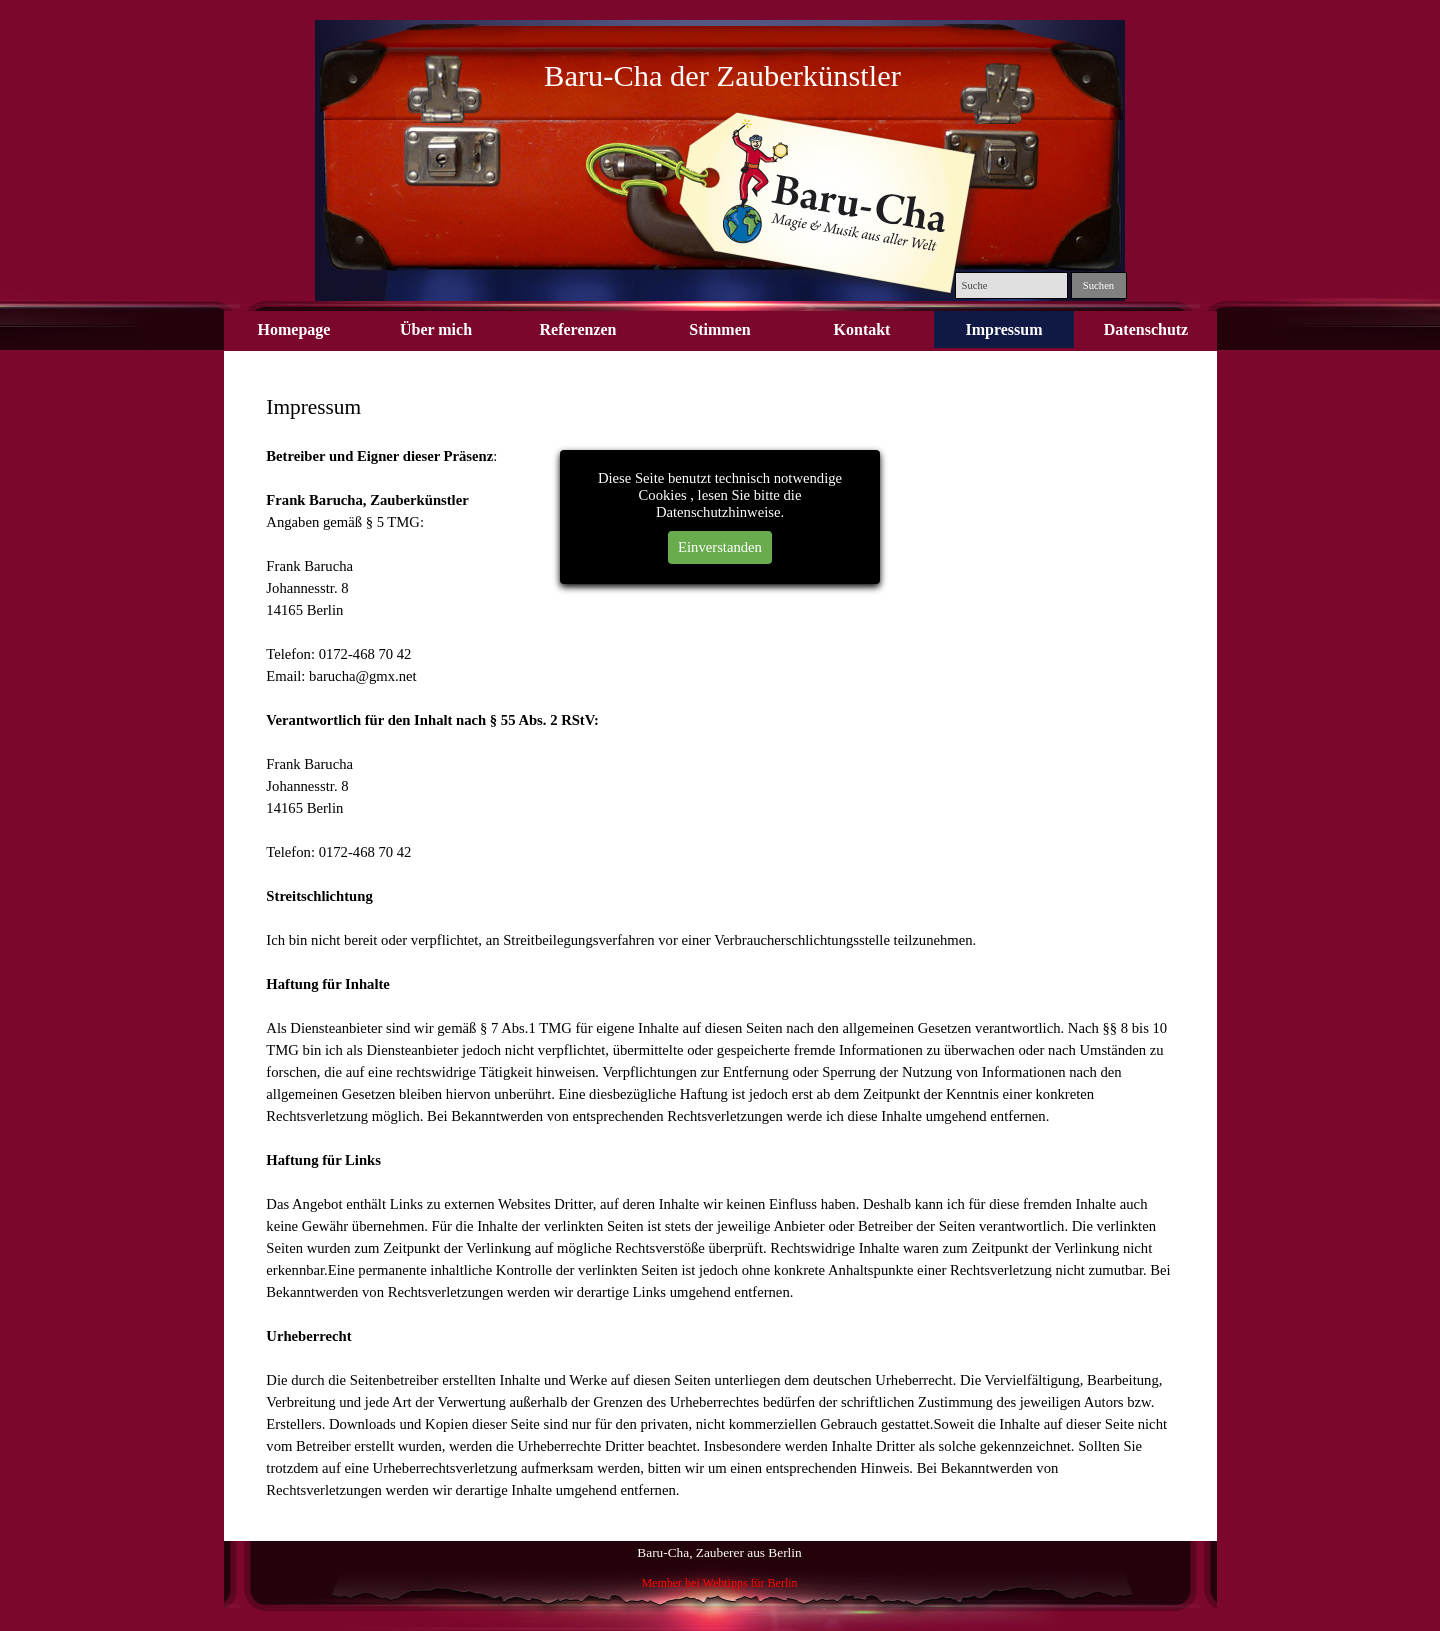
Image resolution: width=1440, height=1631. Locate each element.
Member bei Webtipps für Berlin (719, 1583)
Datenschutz (1146, 329)
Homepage (294, 329)
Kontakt (862, 329)
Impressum (1003, 329)
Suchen (1098, 285)
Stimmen (719, 329)
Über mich (436, 329)
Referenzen (578, 329)
